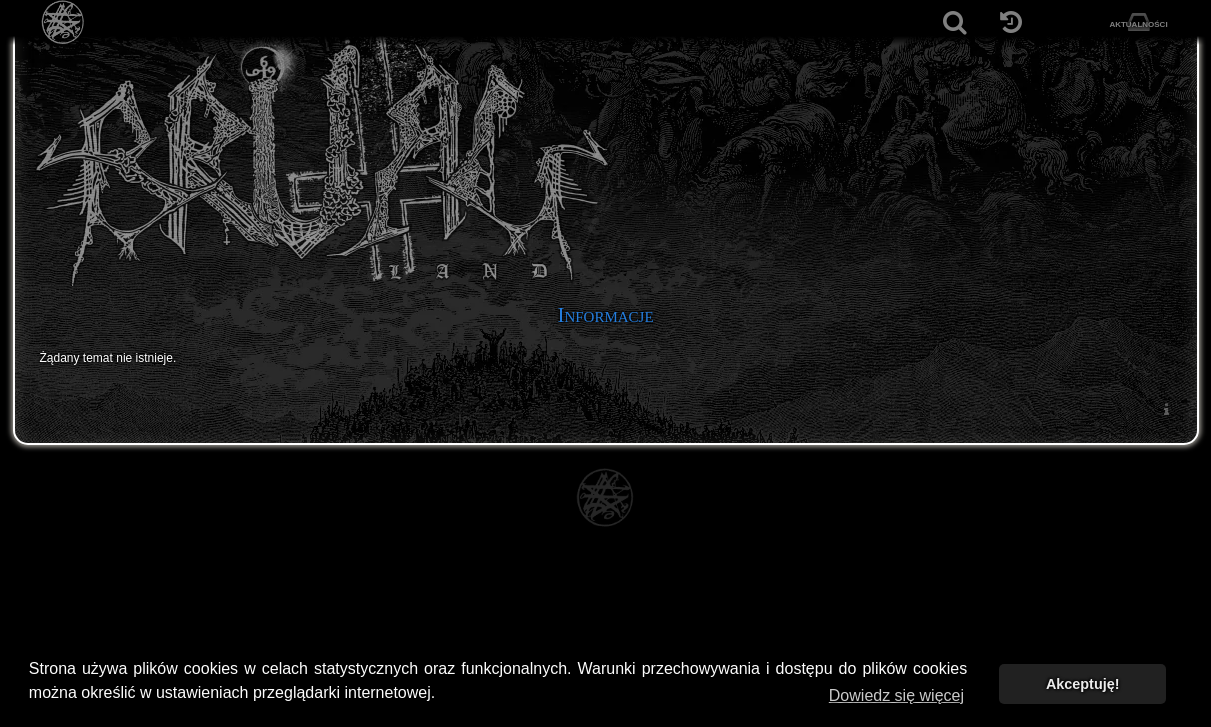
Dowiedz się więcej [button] (896, 695)
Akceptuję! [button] (1083, 684)
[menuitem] (1167, 408)
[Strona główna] (63, 22)
